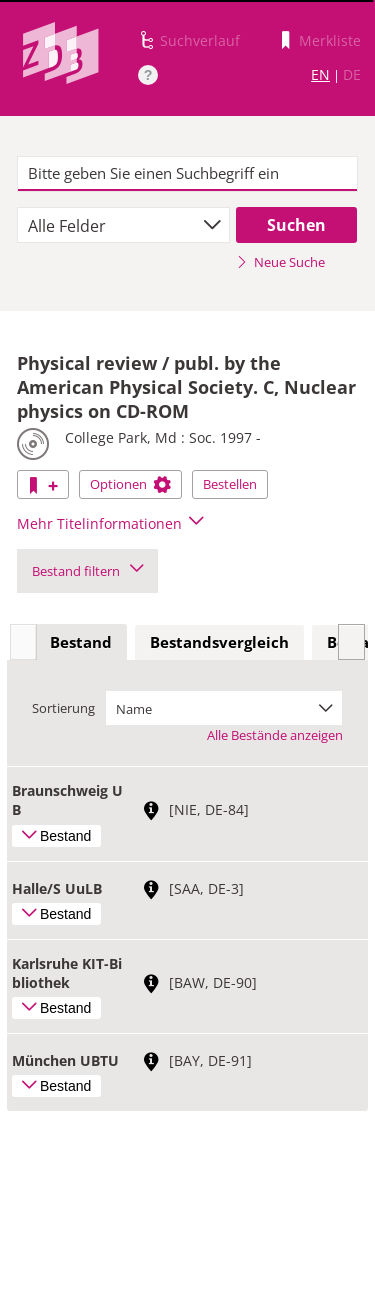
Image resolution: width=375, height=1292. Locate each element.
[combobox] (123, 225)
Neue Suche (280, 262)
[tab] (81, 643)
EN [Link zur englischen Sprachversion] (320, 74)
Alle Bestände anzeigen (275, 735)
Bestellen (230, 484)
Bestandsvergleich (219, 642)
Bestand (81, 642)
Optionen (130, 484)
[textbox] (187, 174)
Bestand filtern (87, 571)
